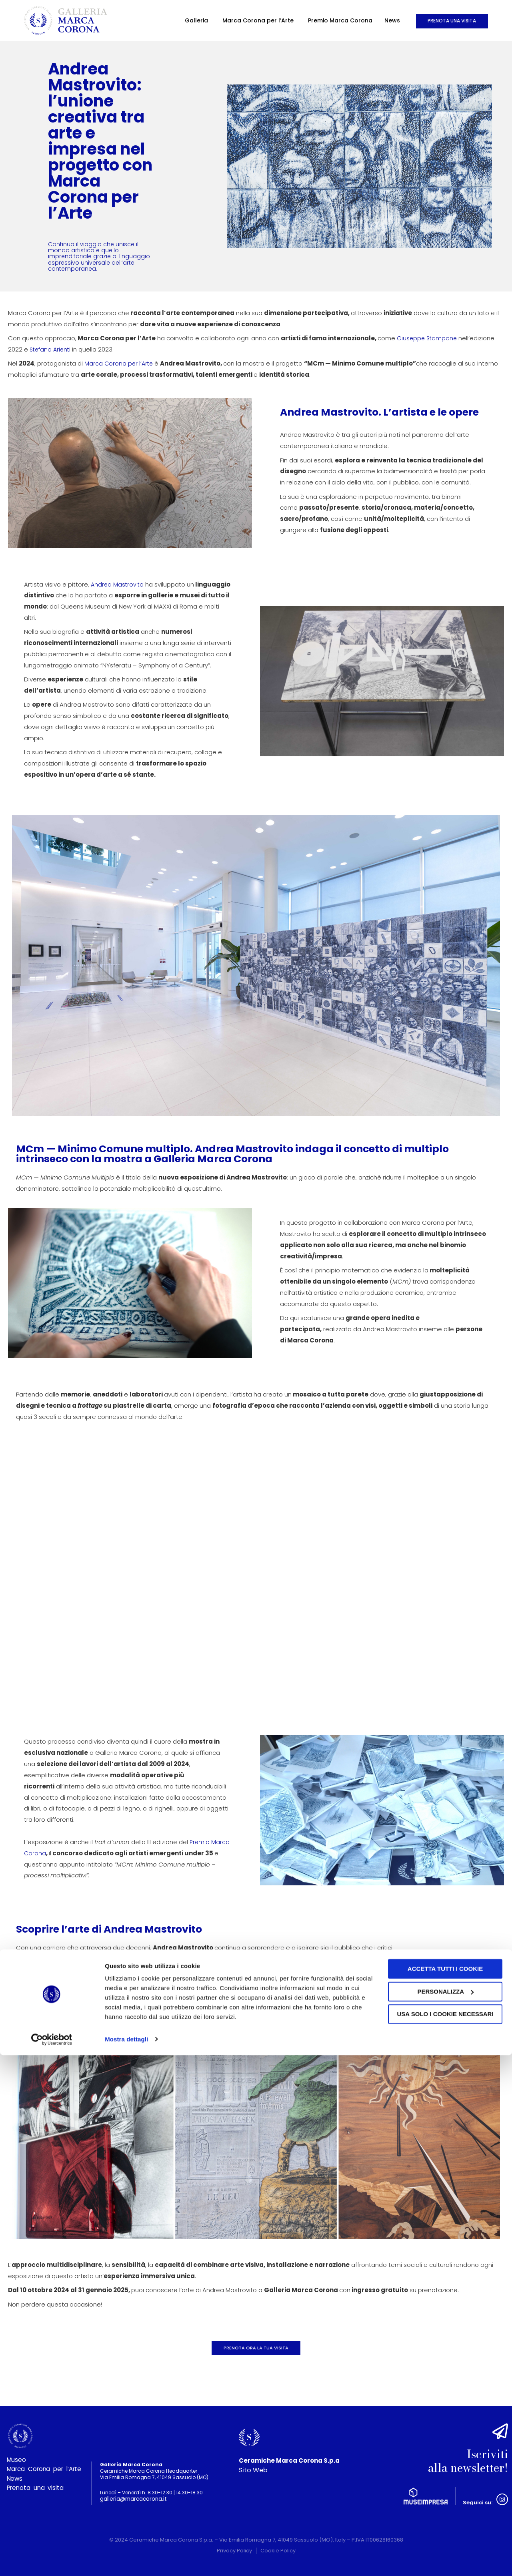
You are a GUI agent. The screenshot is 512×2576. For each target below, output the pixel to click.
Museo (17, 2463)
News (341, 20)
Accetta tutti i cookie (445, 2490)
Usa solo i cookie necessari (445, 2535)
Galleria (145, 20)
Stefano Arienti (51, 349)
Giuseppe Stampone (428, 338)
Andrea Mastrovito (118, 584)
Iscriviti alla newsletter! (459, 2457)
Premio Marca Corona (289, 20)
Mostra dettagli (126, 2560)
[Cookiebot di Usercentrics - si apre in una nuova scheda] (52, 2560)
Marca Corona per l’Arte (206, 20)
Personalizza (445, 2512)
